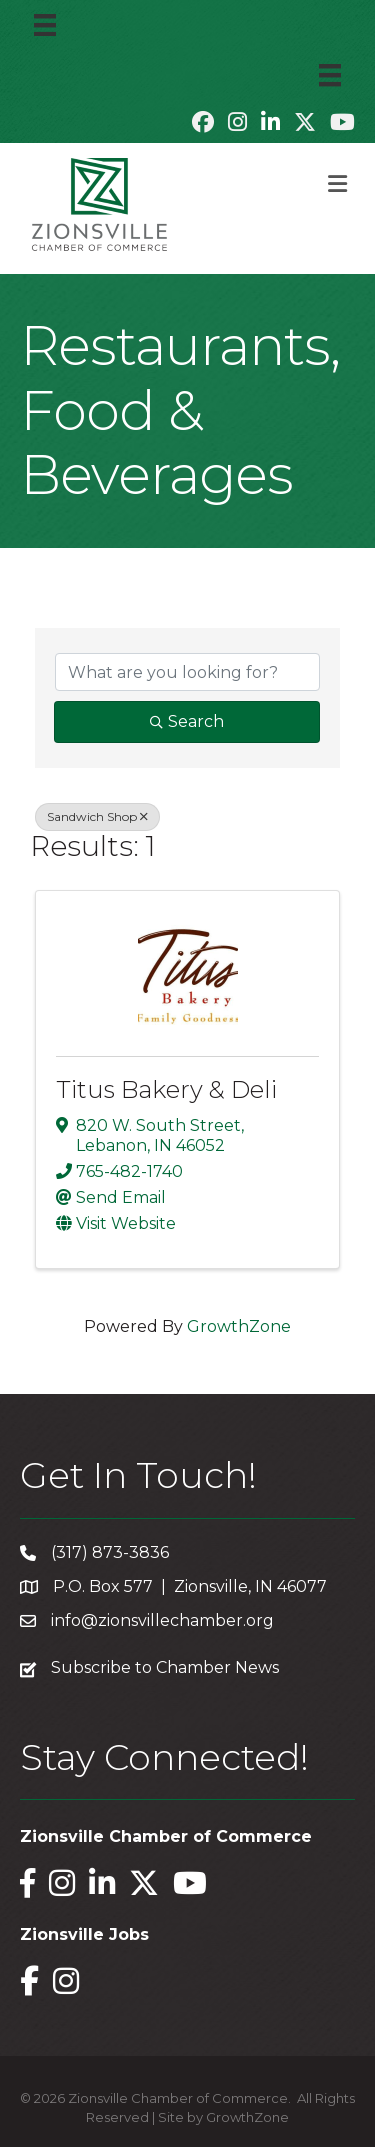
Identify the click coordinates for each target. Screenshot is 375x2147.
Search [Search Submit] (187, 721)
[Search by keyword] (187, 672)
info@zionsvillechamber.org (162, 1620)
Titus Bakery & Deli (166, 1089)
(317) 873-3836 (110, 1552)
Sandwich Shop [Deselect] (97, 816)
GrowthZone (239, 1326)
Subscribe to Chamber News (165, 1667)
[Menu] (45, 25)
